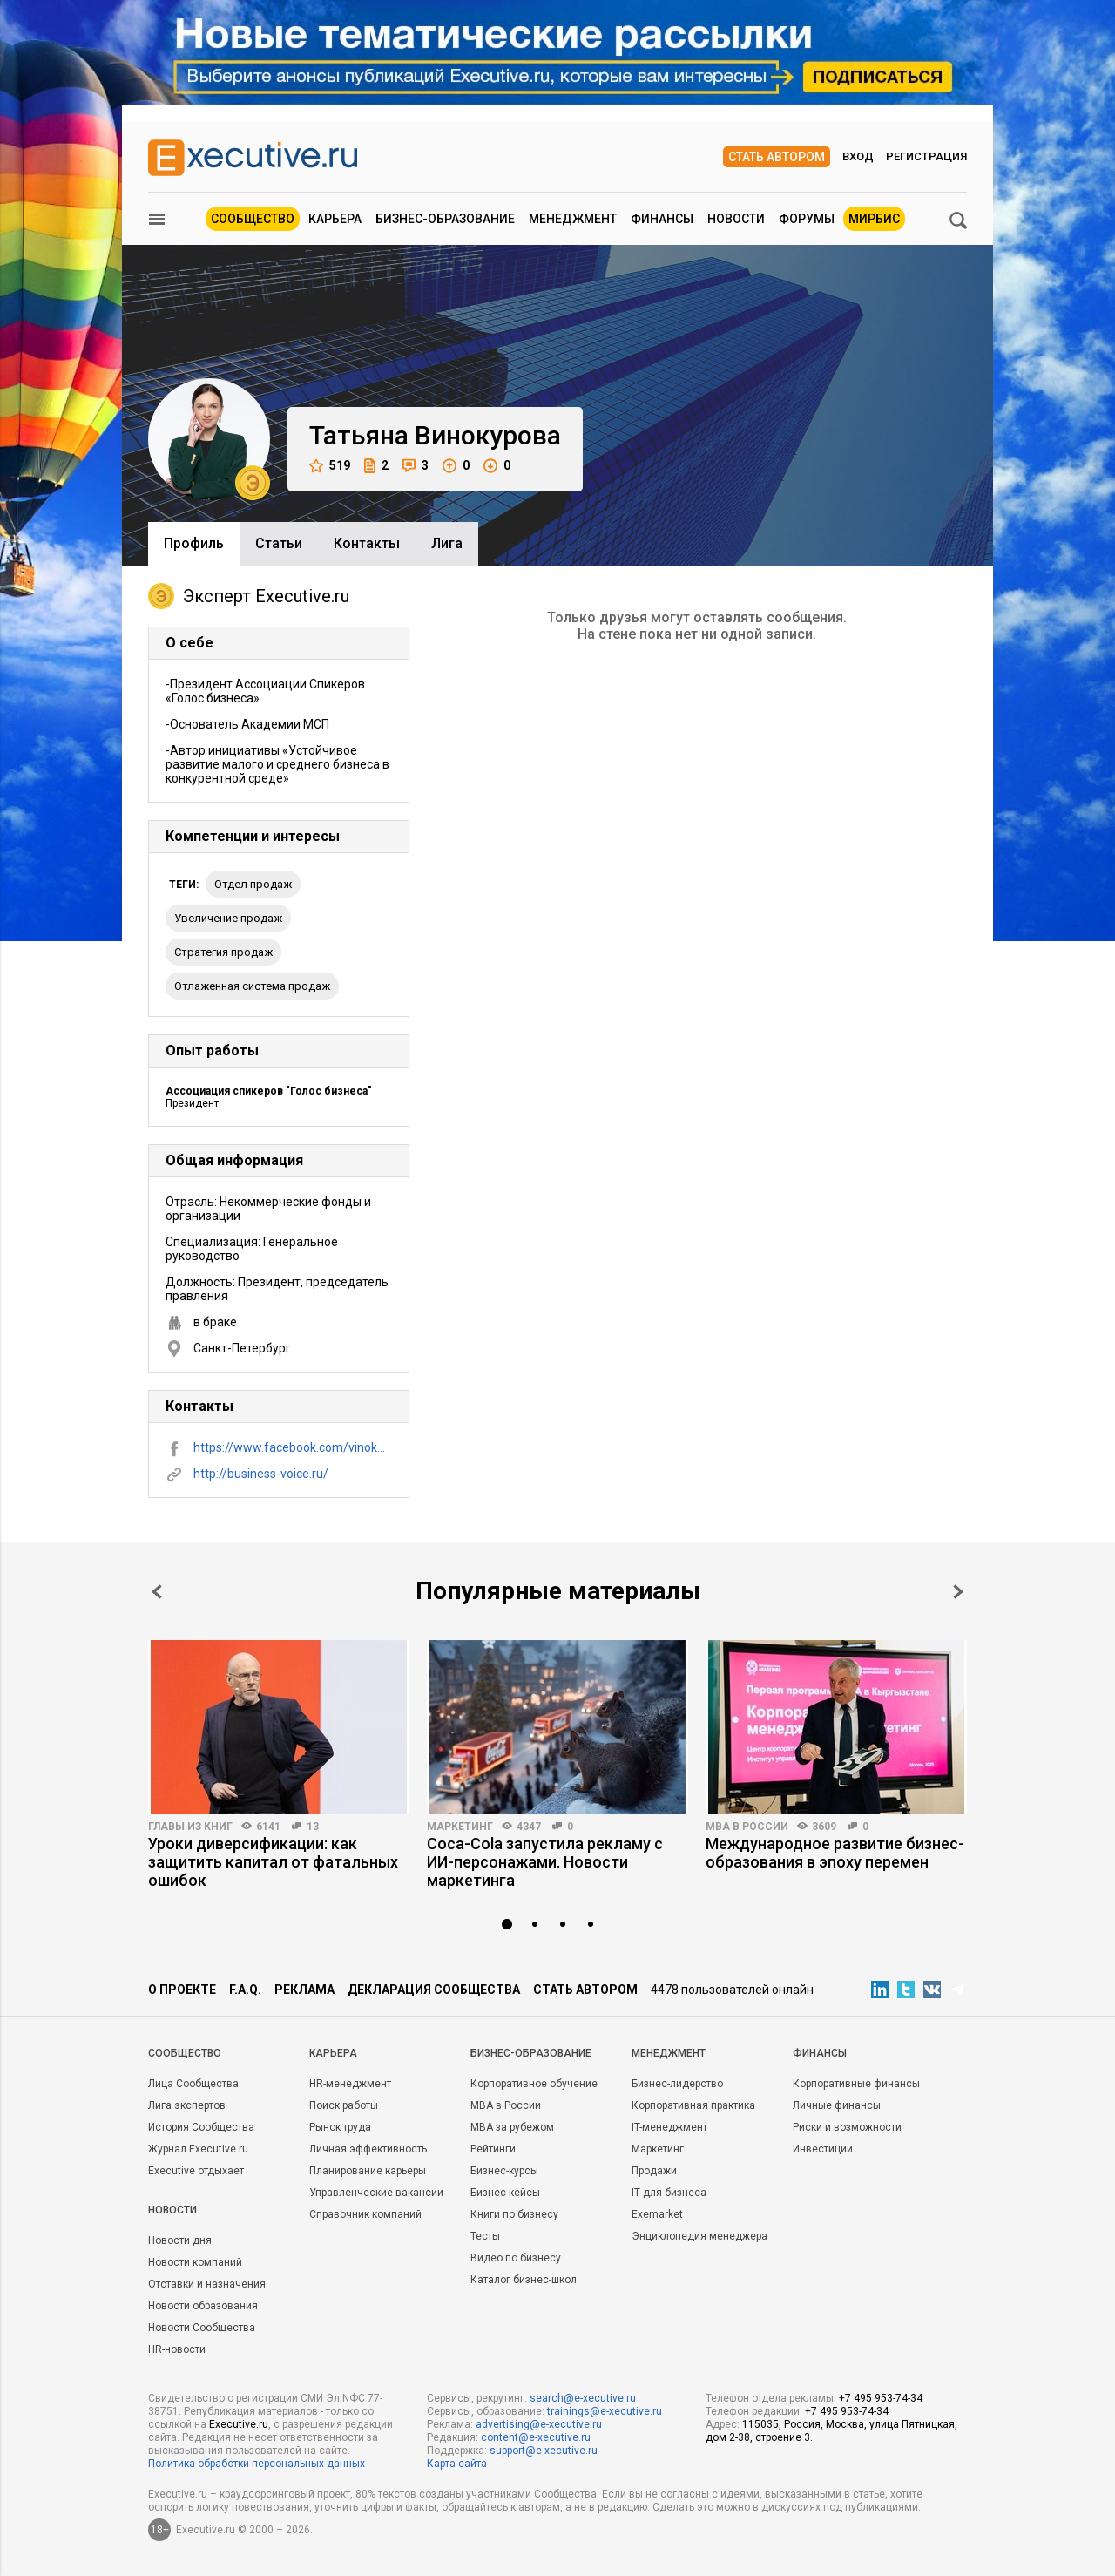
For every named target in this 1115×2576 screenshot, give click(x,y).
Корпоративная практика (693, 2105)
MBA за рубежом (512, 2127)
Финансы (662, 219)
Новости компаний (195, 2262)
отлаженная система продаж (252, 986)
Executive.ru (238, 2424)
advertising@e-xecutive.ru (539, 2424)
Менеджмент (573, 219)
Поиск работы (343, 2105)
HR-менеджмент (350, 2084)
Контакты (367, 543)
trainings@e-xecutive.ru (604, 2411)
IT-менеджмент (669, 2127)
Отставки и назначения (207, 2284)
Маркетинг (460, 1826)
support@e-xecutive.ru (544, 2450)
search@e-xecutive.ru (583, 2398)
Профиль (194, 543)
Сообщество (252, 219)
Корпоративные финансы (856, 2084)
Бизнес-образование (445, 219)
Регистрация (926, 156)
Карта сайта (457, 2463)
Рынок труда (340, 2127)
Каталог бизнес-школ (523, 2280)
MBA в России (747, 1826)
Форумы (807, 219)
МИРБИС (874, 219)
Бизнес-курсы (504, 2171)
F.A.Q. (245, 1989)
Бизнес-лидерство (677, 2084)
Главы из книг (190, 1826)
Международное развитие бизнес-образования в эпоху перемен (835, 1852)
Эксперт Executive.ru (248, 596)
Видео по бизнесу (515, 2258)
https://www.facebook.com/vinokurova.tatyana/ (292, 1447)
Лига (447, 543)
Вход (858, 156)
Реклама (304, 1989)
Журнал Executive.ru (198, 2149)
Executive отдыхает (196, 2171)
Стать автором (776, 157)
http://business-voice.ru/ (260, 1474)
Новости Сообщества (201, 2328)
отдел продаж (253, 884)
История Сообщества (201, 2127)
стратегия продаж (223, 952)
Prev (157, 1591)
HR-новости (177, 2349)
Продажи (654, 2171)
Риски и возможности (847, 2127)
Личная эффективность (368, 2149)
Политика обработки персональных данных (256, 2463)
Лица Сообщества (193, 2084)
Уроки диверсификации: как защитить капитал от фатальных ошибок (273, 1861)
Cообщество (184, 2053)
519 (329, 466)
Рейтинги (493, 2149)
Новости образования (203, 2306)
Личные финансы (837, 2105)
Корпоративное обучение (534, 2084)
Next (958, 1591)
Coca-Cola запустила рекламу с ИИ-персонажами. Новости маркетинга (545, 1861)
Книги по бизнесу (514, 2214)
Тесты (485, 2236)
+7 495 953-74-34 (880, 2398)
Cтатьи (278, 543)
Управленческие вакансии (376, 2192)
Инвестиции (823, 2149)
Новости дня (180, 2240)
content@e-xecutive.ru (536, 2437)
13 (313, 1826)
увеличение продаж (228, 918)
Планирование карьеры (367, 2171)
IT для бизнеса (669, 2192)
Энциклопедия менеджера (699, 2236)
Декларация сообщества (434, 1989)
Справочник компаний (365, 2214)
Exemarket (657, 2214)
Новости (736, 219)
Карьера (335, 219)
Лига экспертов (187, 2105)
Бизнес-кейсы (505, 2192)
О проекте (182, 1989)
